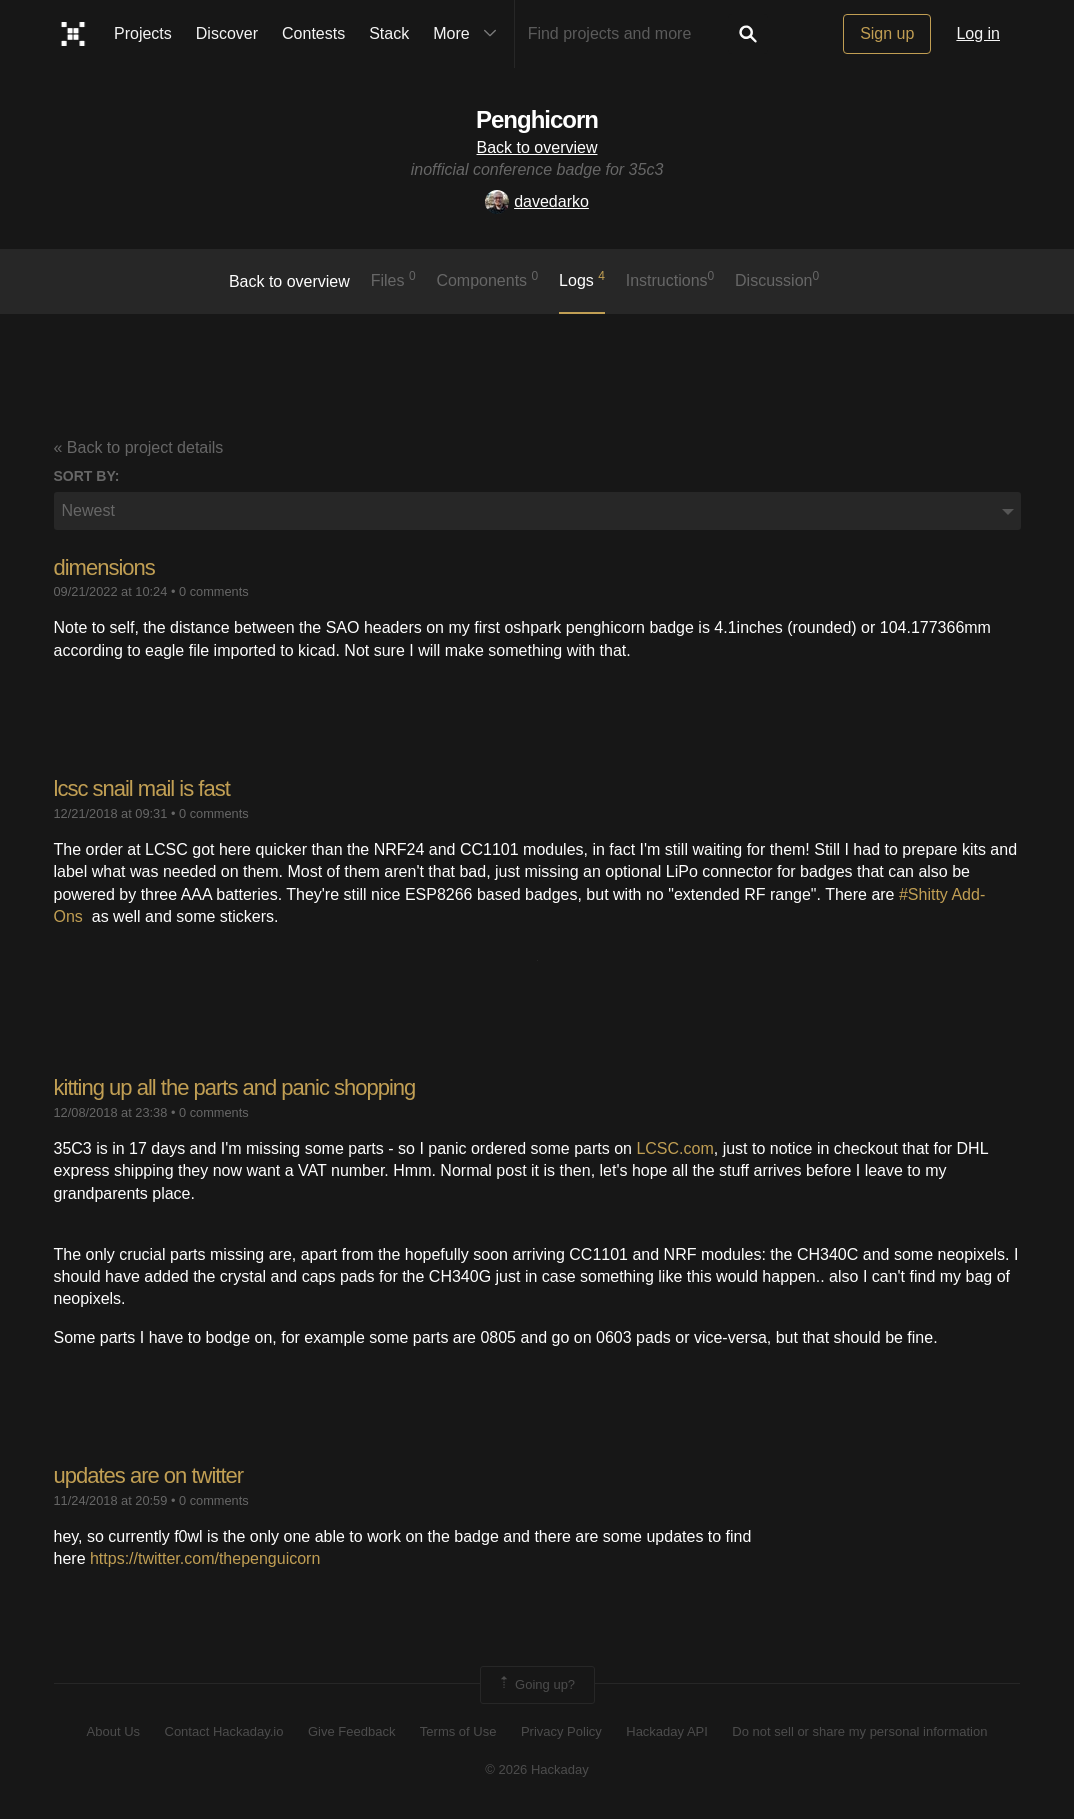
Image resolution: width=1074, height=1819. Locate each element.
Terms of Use (458, 1731)
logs (582, 279)
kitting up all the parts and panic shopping (235, 1087)
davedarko (537, 201)
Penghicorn (537, 119)
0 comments (214, 591)
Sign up (887, 33)
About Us (113, 1731)
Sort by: (87, 476)
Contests (313, 33)
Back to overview (537, 147)
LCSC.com (674, 1148)
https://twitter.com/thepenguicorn (205, 1558)
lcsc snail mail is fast (142, 788)
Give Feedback (351, 1731)
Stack (389, 33)
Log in (978, 33)
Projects (143, 33)
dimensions (104, 567)
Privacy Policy (561, 1731)
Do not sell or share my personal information (859, 1731)
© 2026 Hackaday (537, 1769)
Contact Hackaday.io (224, 1731)
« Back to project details (139, 447)
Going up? (536, 1685)
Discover (227, 33)
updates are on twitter (149, 1475)
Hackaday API (667, 1731)
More (469, 34)
